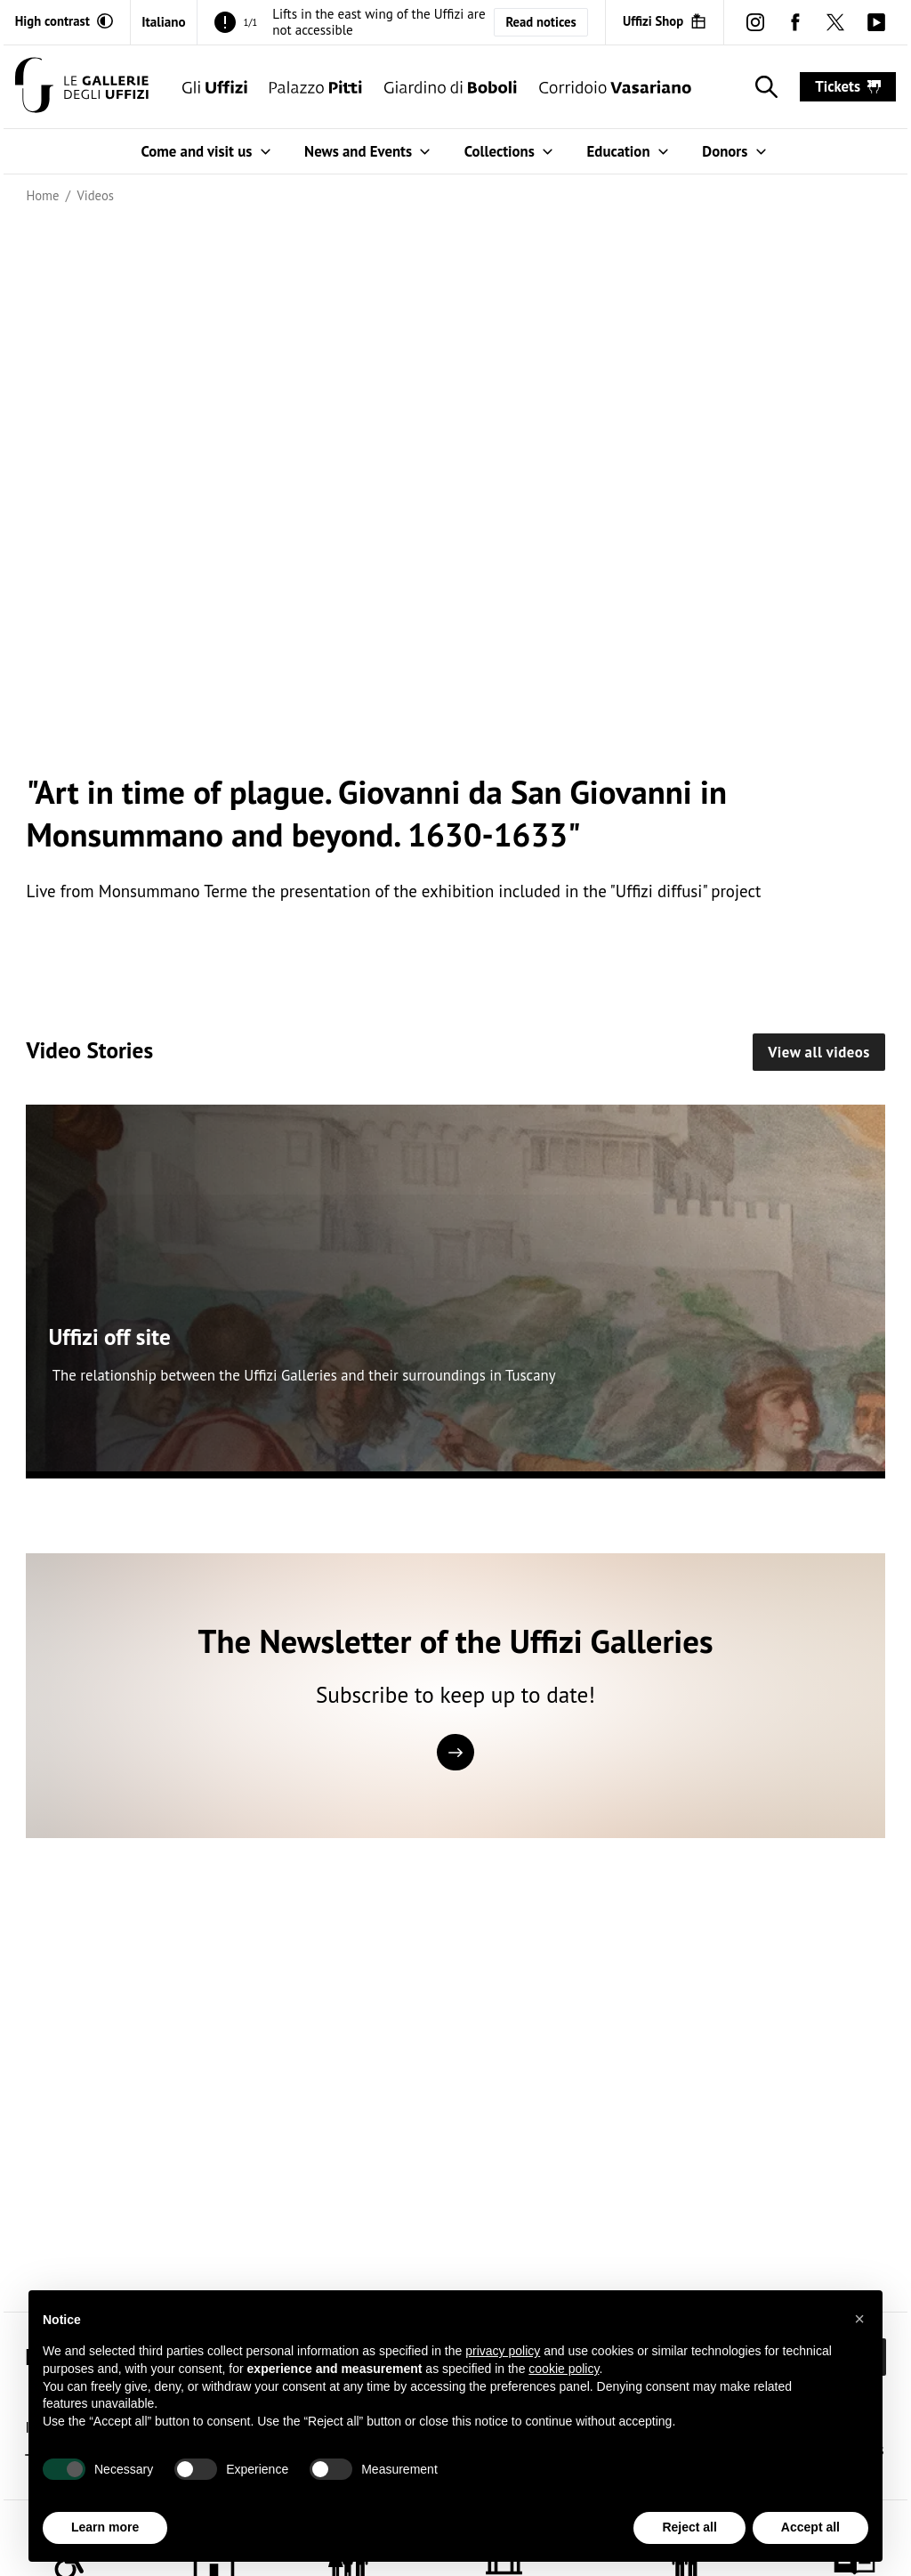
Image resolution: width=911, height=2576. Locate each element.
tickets (848, 86)
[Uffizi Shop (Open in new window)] (664, 21)
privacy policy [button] (502, 2351)
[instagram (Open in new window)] (755, 22)
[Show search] (763, 87)
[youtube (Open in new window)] (876, 22)
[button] (859, 2319)
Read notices (540, 21)
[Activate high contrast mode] (64, 21)
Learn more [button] (105, 2527)
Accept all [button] (810, 2527)
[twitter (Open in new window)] (836, 22)
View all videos (819, 1052)
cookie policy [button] (563, 2368)
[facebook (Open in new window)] (796, 22)
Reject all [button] (689, 2527)
